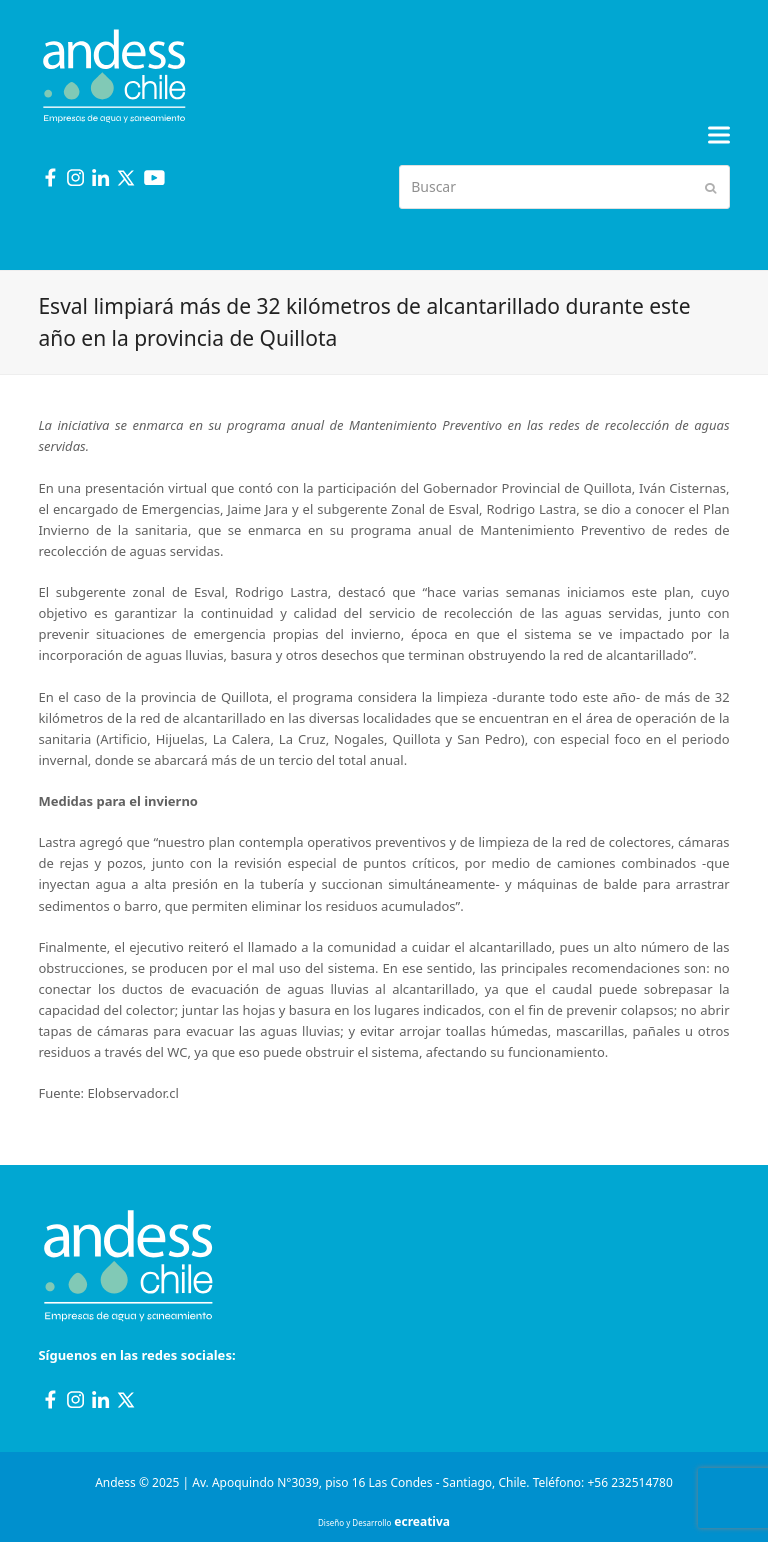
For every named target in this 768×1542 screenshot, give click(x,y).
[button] (719, 135)
